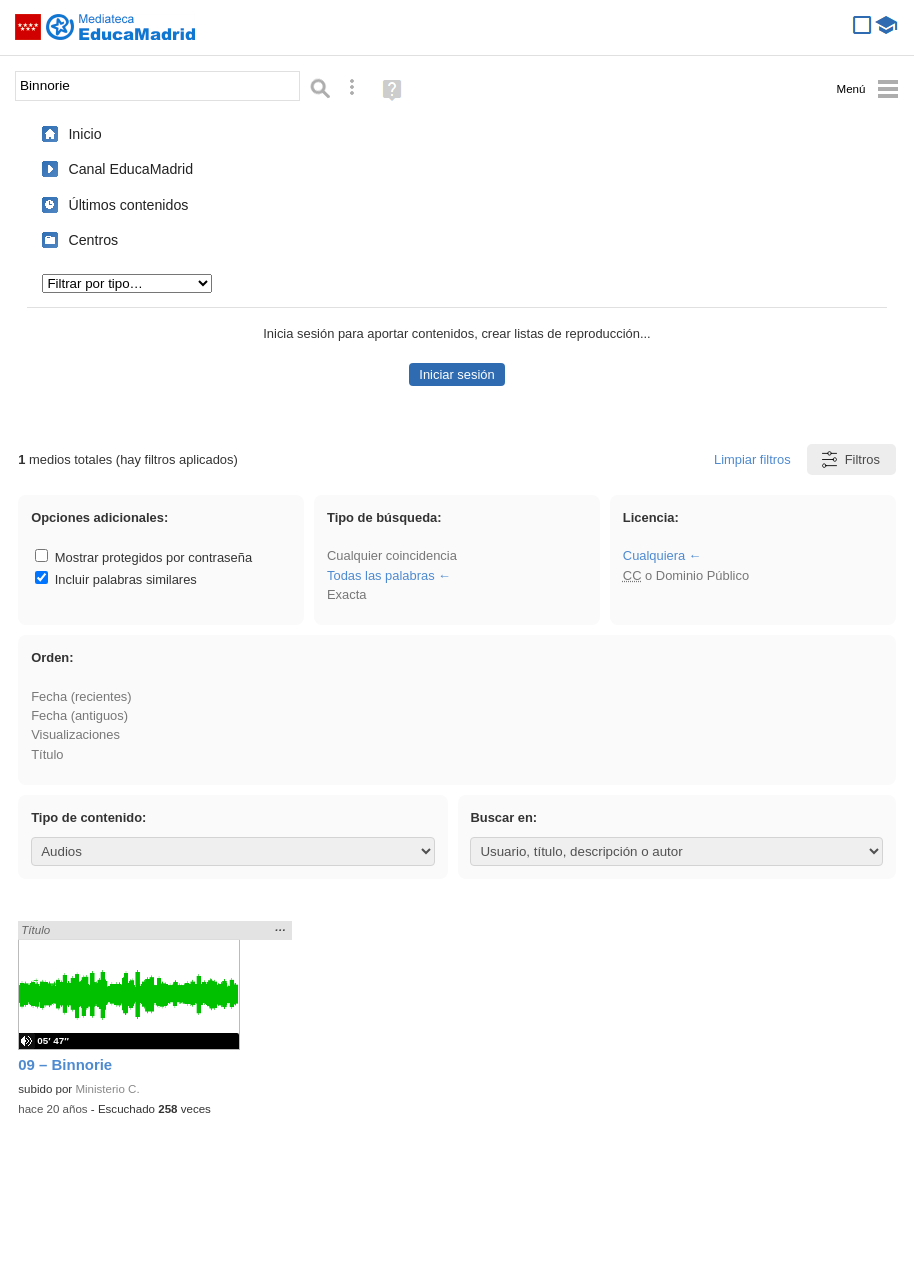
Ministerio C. (107, 1089)
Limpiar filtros (752, 459)
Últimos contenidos (128, 205)
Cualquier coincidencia (392, 555)
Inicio (84, 134)
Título (47, 754)
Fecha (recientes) (81, 696)
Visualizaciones (75, 734)
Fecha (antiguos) (79, 715)
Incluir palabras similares (116, 579)
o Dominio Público (686, 575)
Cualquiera (654, 555)
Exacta (346, 594)
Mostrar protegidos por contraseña (143, 557)
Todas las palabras (381, 575)
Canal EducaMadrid (130, 169)
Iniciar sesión (456, 374)
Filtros (849, 459)
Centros (93, 240)
